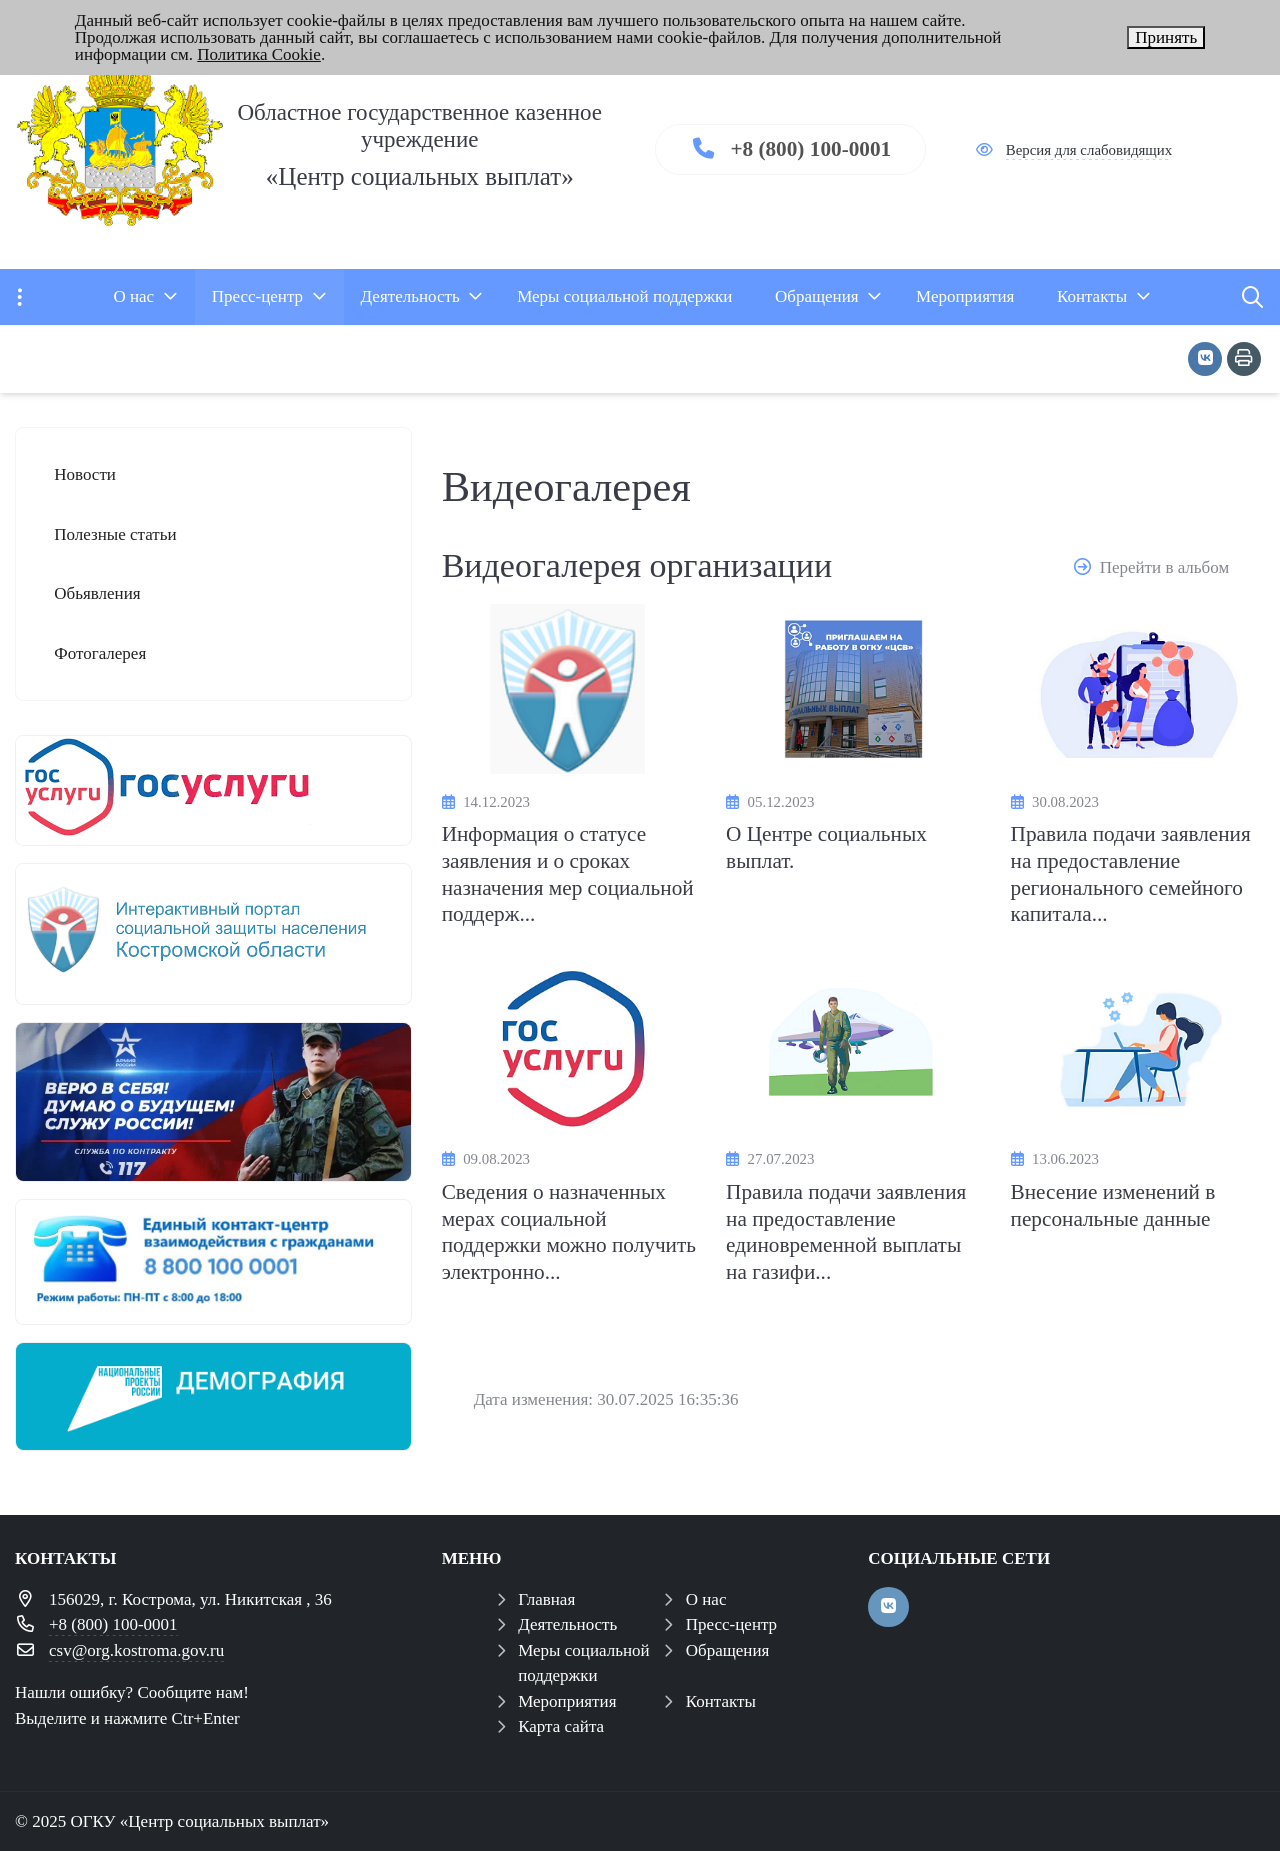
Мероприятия (567, 1701)
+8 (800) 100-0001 (810, 149)
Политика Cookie (259, 54)
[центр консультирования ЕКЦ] (213, 1262)
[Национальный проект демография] (213, 1396)
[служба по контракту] (213, 1102)
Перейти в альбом (1165, 567)
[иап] (213, 934)
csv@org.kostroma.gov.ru (136, 1650)
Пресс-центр (731, 1624)
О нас (706, 1599)
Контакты (721, 1701)
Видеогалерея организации (637, 565)
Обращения (728, 1650)
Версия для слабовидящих (1089, 150)
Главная (546, 1599)
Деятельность (567, 1624)
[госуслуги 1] (213, 790)
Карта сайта (561, 1726)
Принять (1166, 37)
